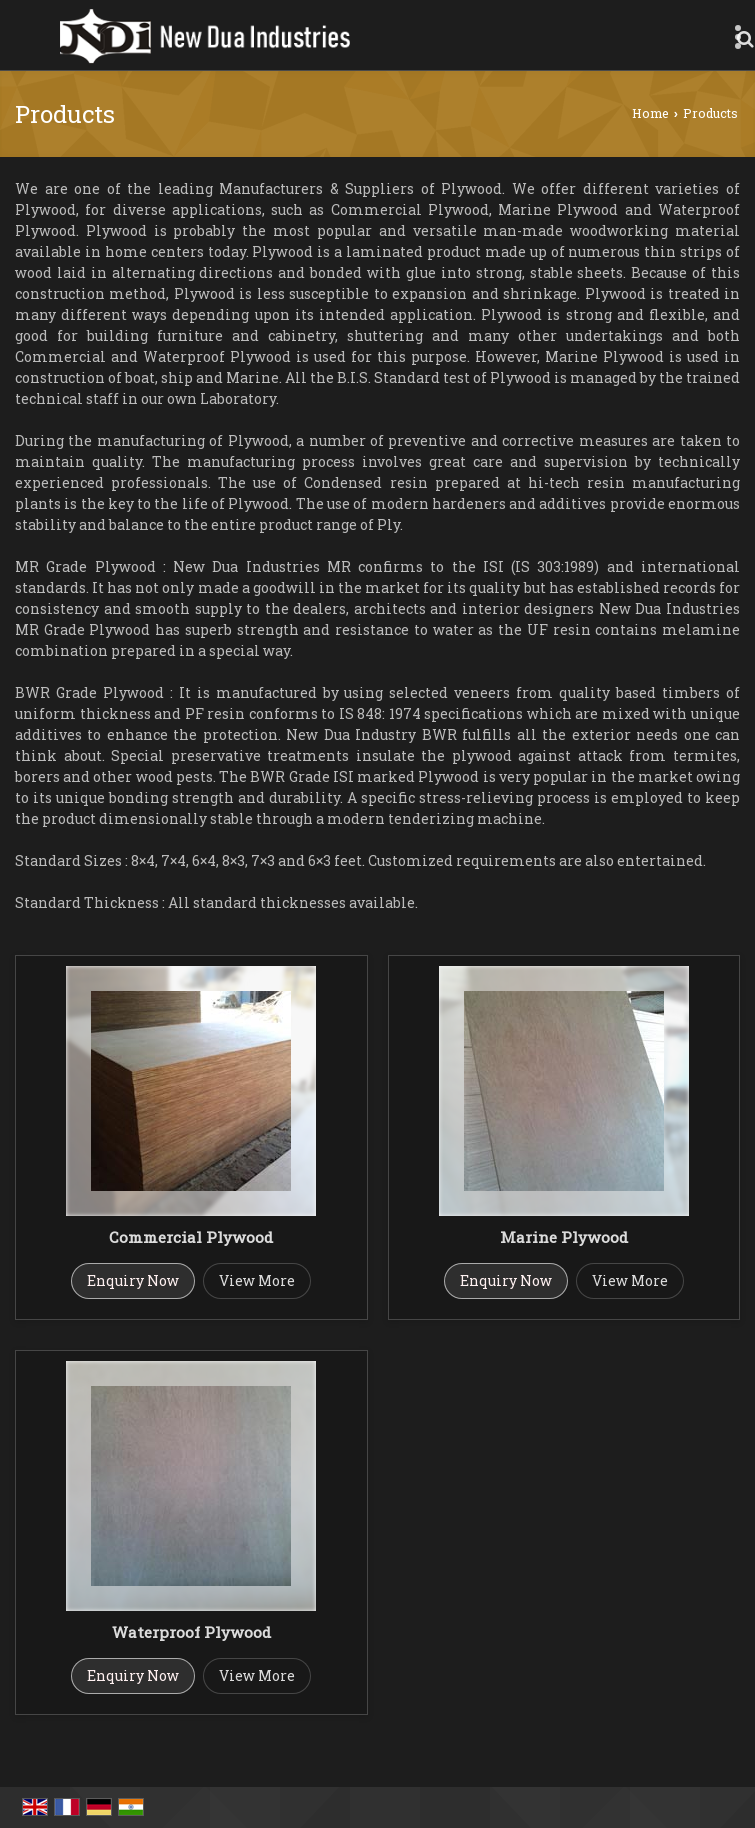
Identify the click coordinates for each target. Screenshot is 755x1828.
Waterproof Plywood (191, 1632)
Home (650, 113)
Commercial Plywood (191, 1237)
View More (257, 1280)
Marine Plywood (564, 1237)
